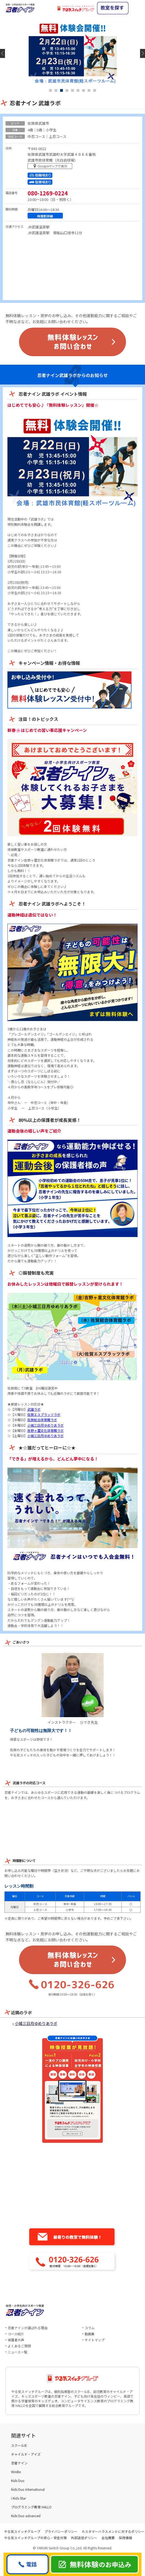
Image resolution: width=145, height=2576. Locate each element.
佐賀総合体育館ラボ (42, 1419)
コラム (90, 2327)
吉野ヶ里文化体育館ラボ (45, 1430)
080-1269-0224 (48, 193)
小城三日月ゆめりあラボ (45, 1425)
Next (142, 53)
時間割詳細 (45, 216)
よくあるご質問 (19, 2345)
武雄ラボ (34, 1409)
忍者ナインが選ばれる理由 (27, 2327)
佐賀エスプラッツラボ (43, 1414)
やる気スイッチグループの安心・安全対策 (35, 2537)
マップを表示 (51, 167)
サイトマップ (94, 2339)
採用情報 (125, 2537)
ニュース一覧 (17, 2352)
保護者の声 (16, 2339)
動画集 (90, 2333)
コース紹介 (16, 2333)
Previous (2, 53)
